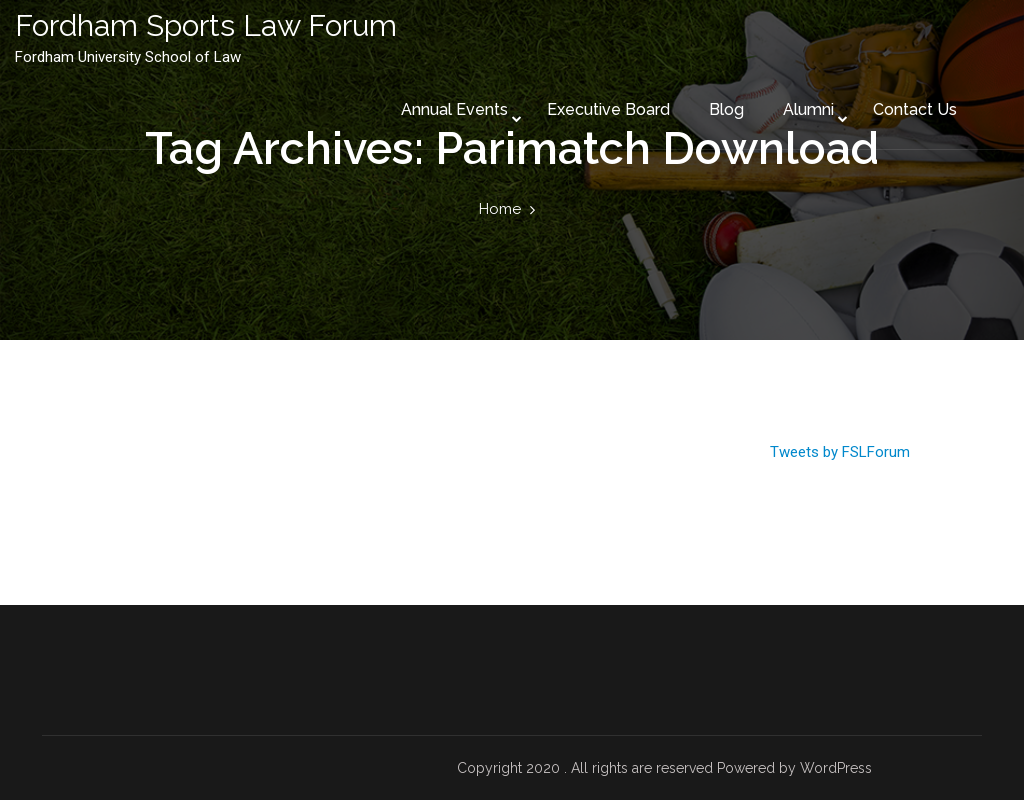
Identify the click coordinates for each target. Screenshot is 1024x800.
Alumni (808, 109)
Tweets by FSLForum (840, 452)
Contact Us (915, 109)
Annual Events (454, 109)
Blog (726, 109)
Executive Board (608, 109)
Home (500, 209)
